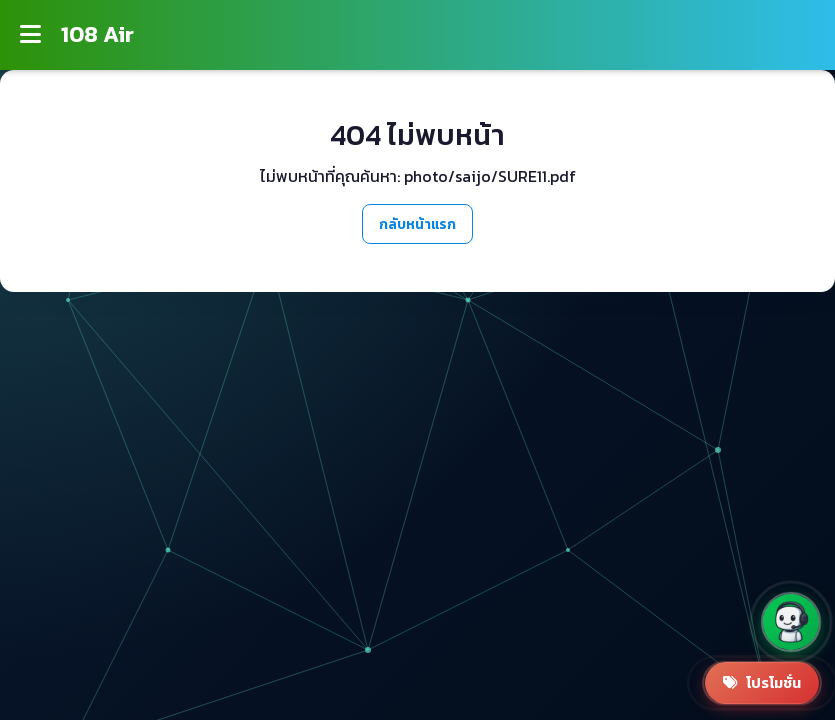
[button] (791, 622)
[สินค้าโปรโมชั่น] (762, 683)
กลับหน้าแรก (417, 224)
